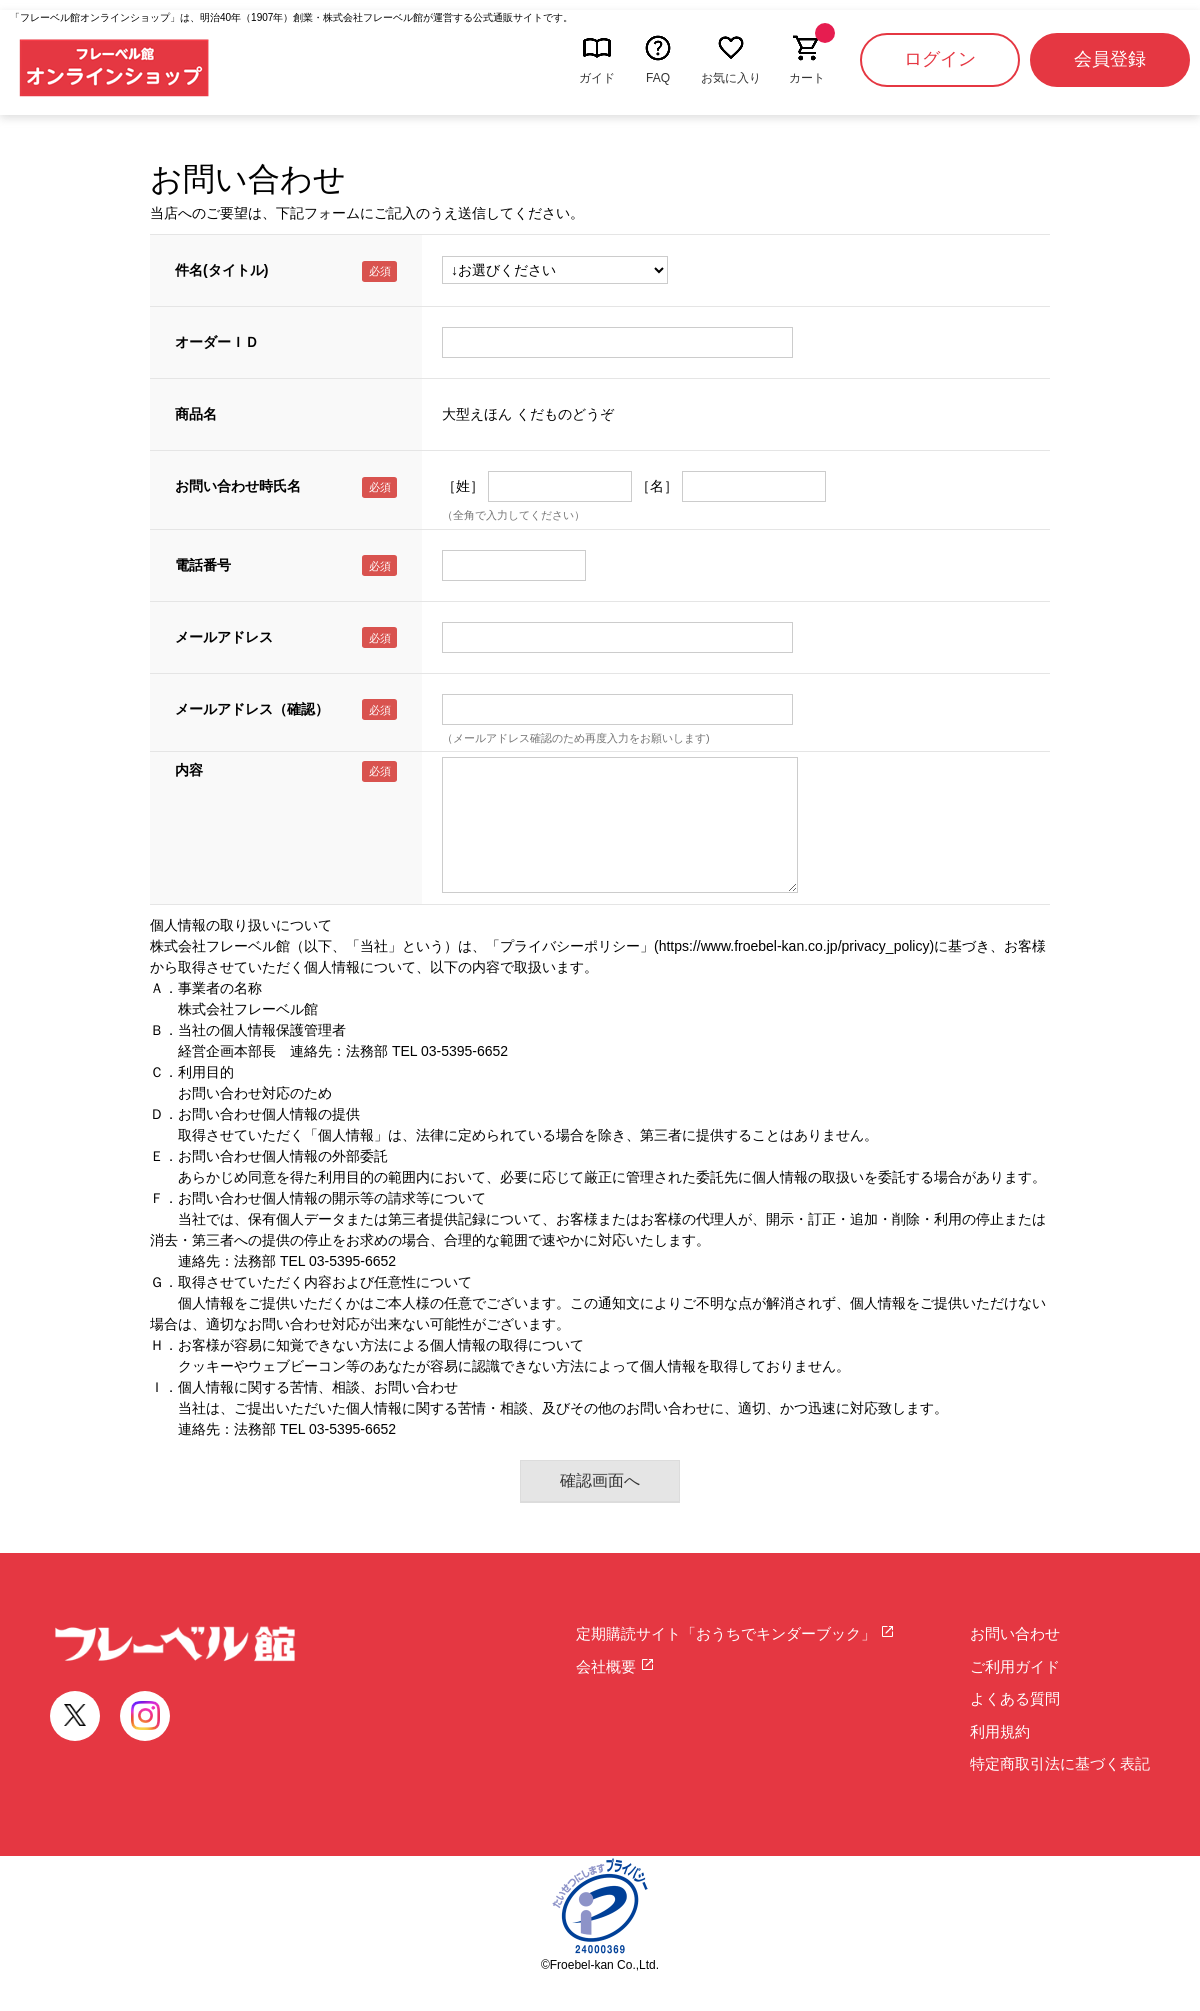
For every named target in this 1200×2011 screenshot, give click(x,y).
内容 (189, 770)
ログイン (940, 59)
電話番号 (203, 565)
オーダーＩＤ (217, 342)
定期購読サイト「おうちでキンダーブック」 (735, 1633)
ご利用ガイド (1015, 1666)
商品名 (196, 414)
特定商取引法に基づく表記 (1060, 1763)
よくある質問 (1015, 1698)
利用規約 (1000, 1731)
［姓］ (463, 486)
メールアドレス (224, 637)
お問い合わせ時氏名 (238, 486)
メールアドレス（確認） (252, 709)
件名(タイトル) (221, 270)
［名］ (657, 486)
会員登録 (1110, 59)
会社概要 (615, 1666)
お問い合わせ (1015, 1633)
